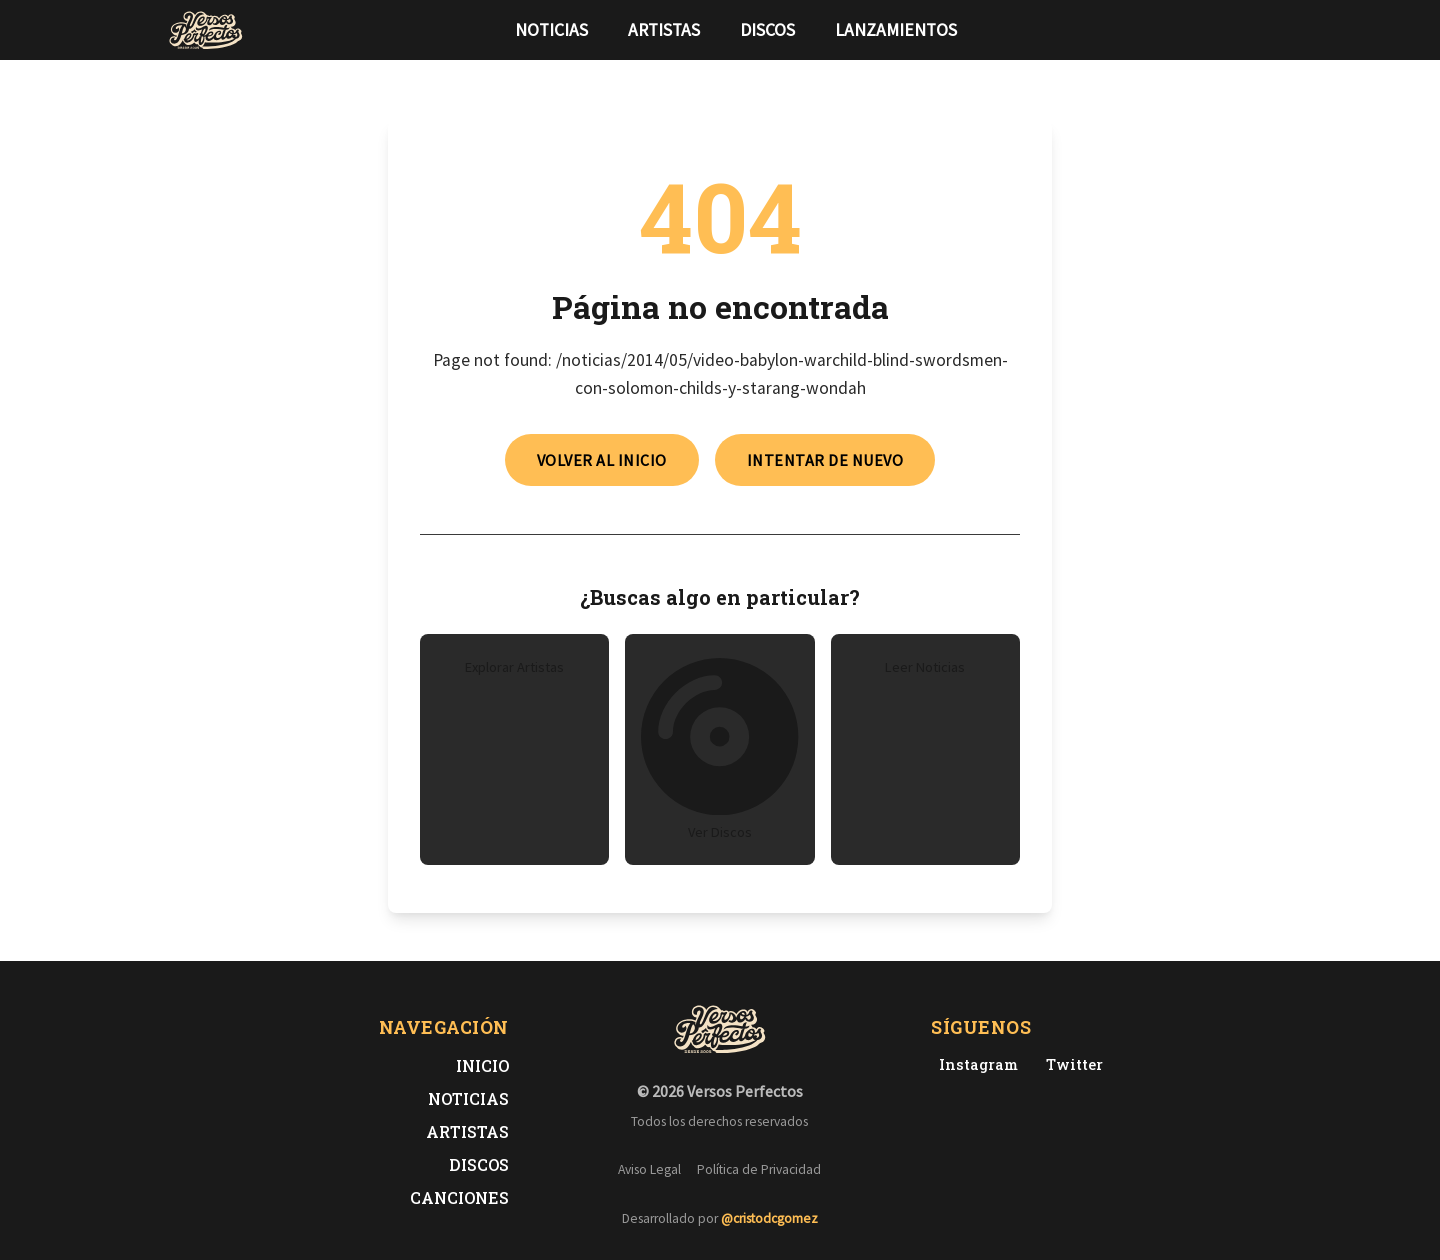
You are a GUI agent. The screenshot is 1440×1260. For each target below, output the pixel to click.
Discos (767, 30)
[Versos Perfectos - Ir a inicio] (206, 30)
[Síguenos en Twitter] (1234, 30)
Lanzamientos (896, 30)
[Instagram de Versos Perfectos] (974, 1064)
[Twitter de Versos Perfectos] (1070, 1064)
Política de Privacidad (759, 1169)
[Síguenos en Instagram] (1266, 30)
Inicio (482, 1065)
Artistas (664, 30)
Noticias (551, 30)
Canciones (459, 1197)
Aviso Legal (649, 1169)
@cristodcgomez (769, 1218)
